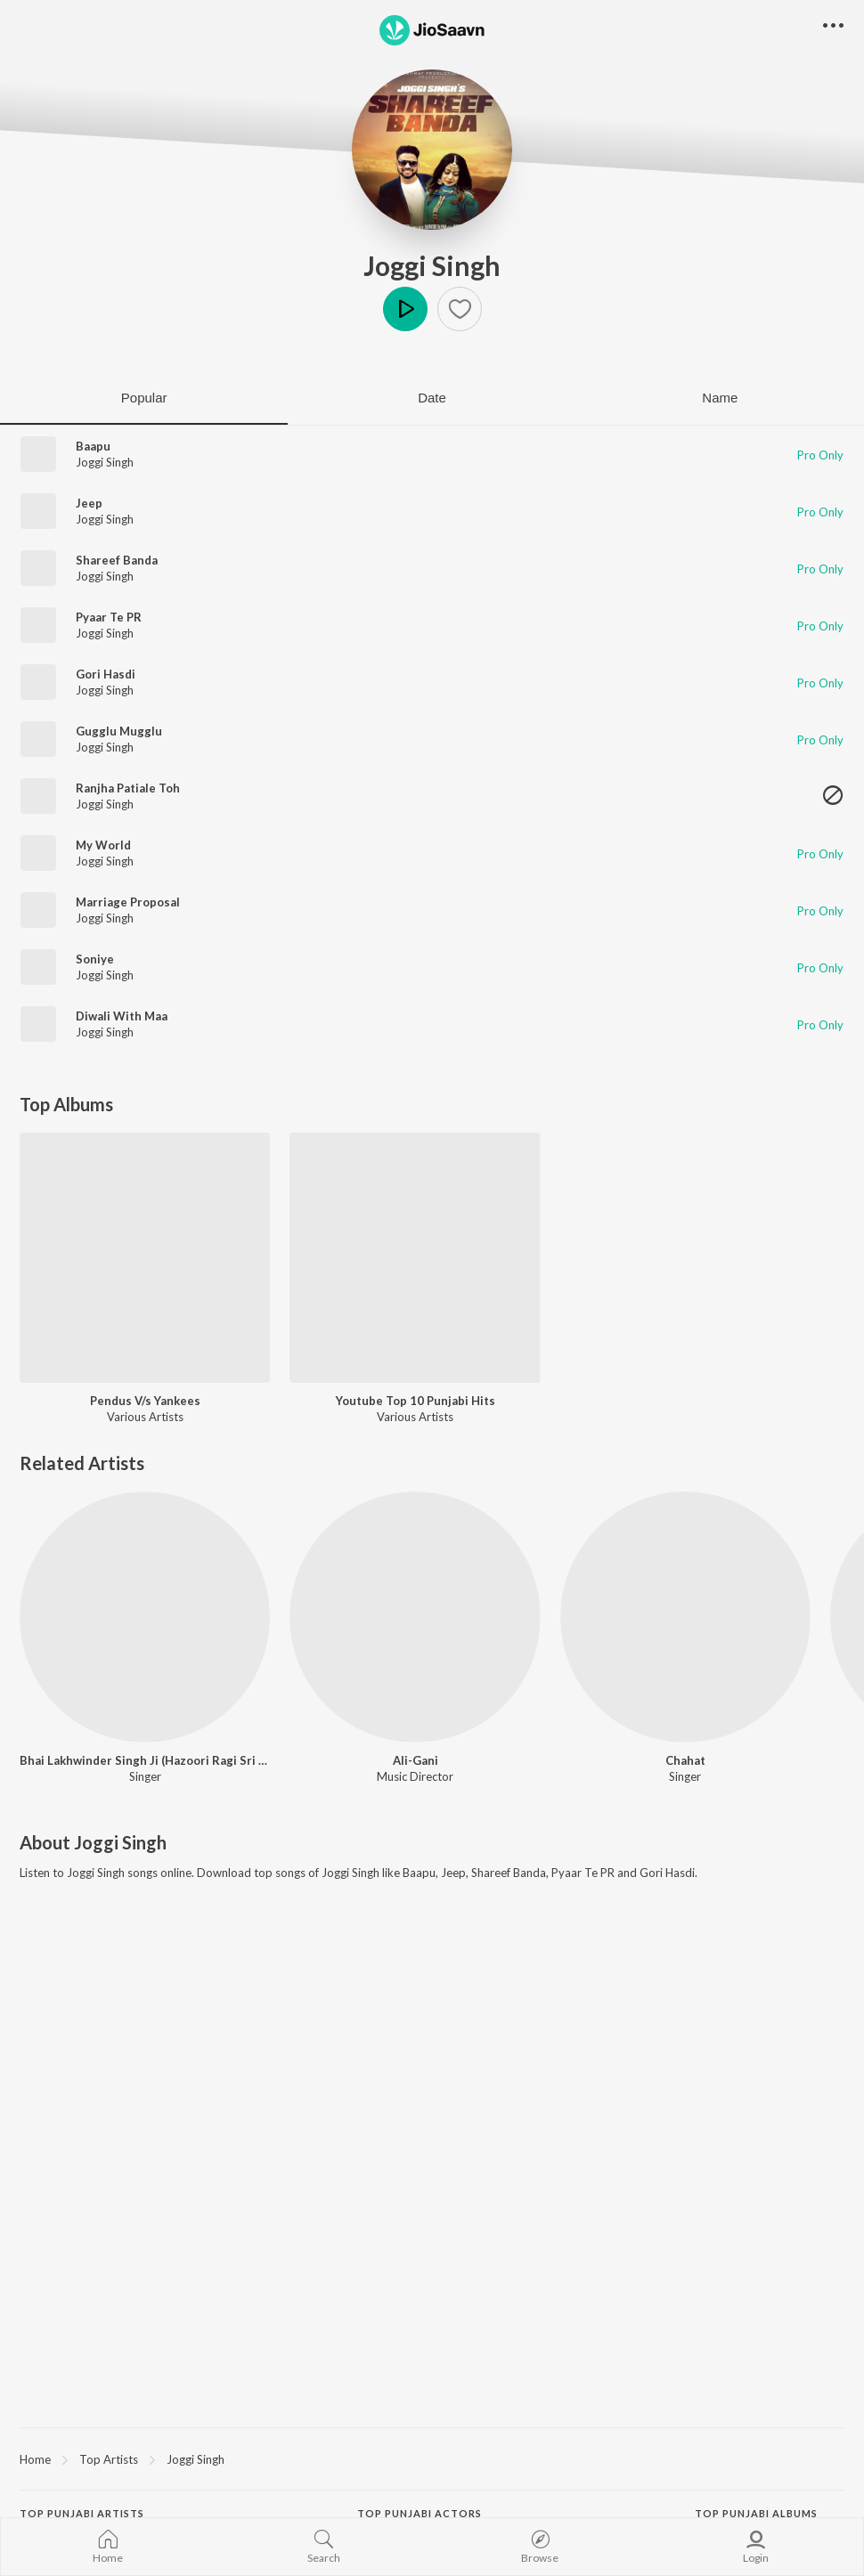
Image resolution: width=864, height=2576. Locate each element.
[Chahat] (685, 1616)
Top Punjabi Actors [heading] (419, 2513)
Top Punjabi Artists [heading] (82, 2513)
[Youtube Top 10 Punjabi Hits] (414, 1258)
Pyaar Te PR (109, 617)
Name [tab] (720, 397)
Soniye (95, 959)
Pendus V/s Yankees (145, 1401)
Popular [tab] (144, 397)
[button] (459, 309)
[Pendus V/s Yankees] (145, 1258)
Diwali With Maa (121, 1016)
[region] (432, 2458)
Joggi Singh (432, 265)
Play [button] (405, 309)
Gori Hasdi (105, 674)
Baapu (93, 446)
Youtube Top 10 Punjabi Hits (415, 1401)
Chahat (685, 1760)
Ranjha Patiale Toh (128, 788)
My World (103, 845)
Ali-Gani (415, 1760)
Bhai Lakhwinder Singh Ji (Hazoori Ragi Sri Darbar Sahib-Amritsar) (145, 1760)
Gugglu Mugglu (119, 731)
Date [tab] (432, 397)
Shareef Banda (117, 560)
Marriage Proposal (128, 902)
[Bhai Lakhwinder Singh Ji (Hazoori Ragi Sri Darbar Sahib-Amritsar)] (145, 1616)
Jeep (89, 503)
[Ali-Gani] (414, 1616)
